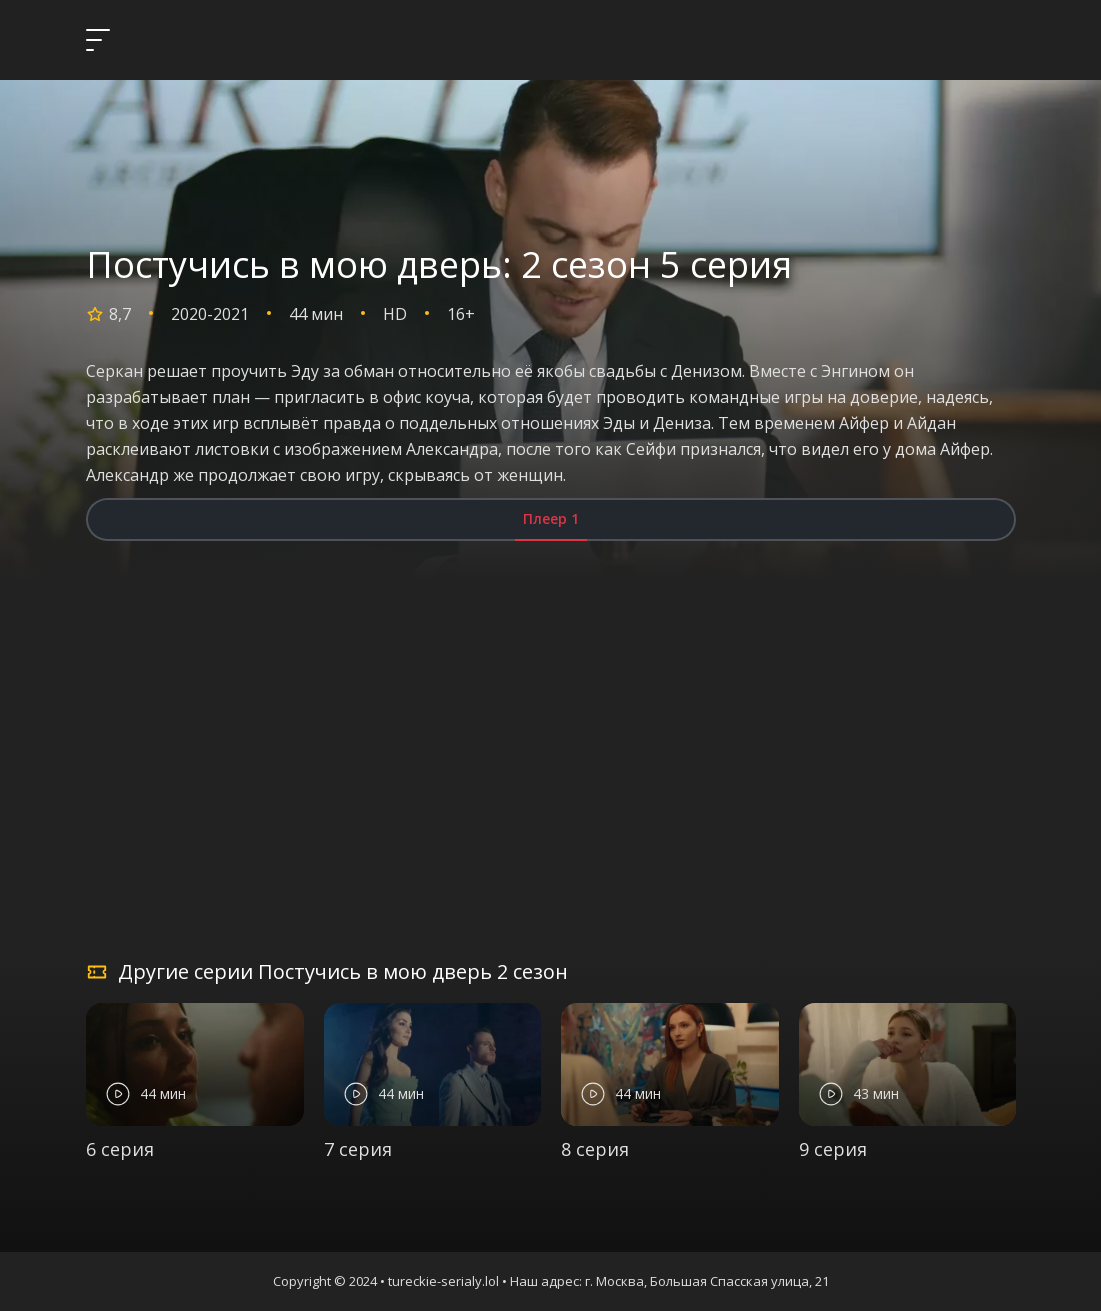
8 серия (595, 1149)
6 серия (120, 1149)
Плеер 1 (551, 518)
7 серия (358, 1149)
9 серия (833, 1149)
